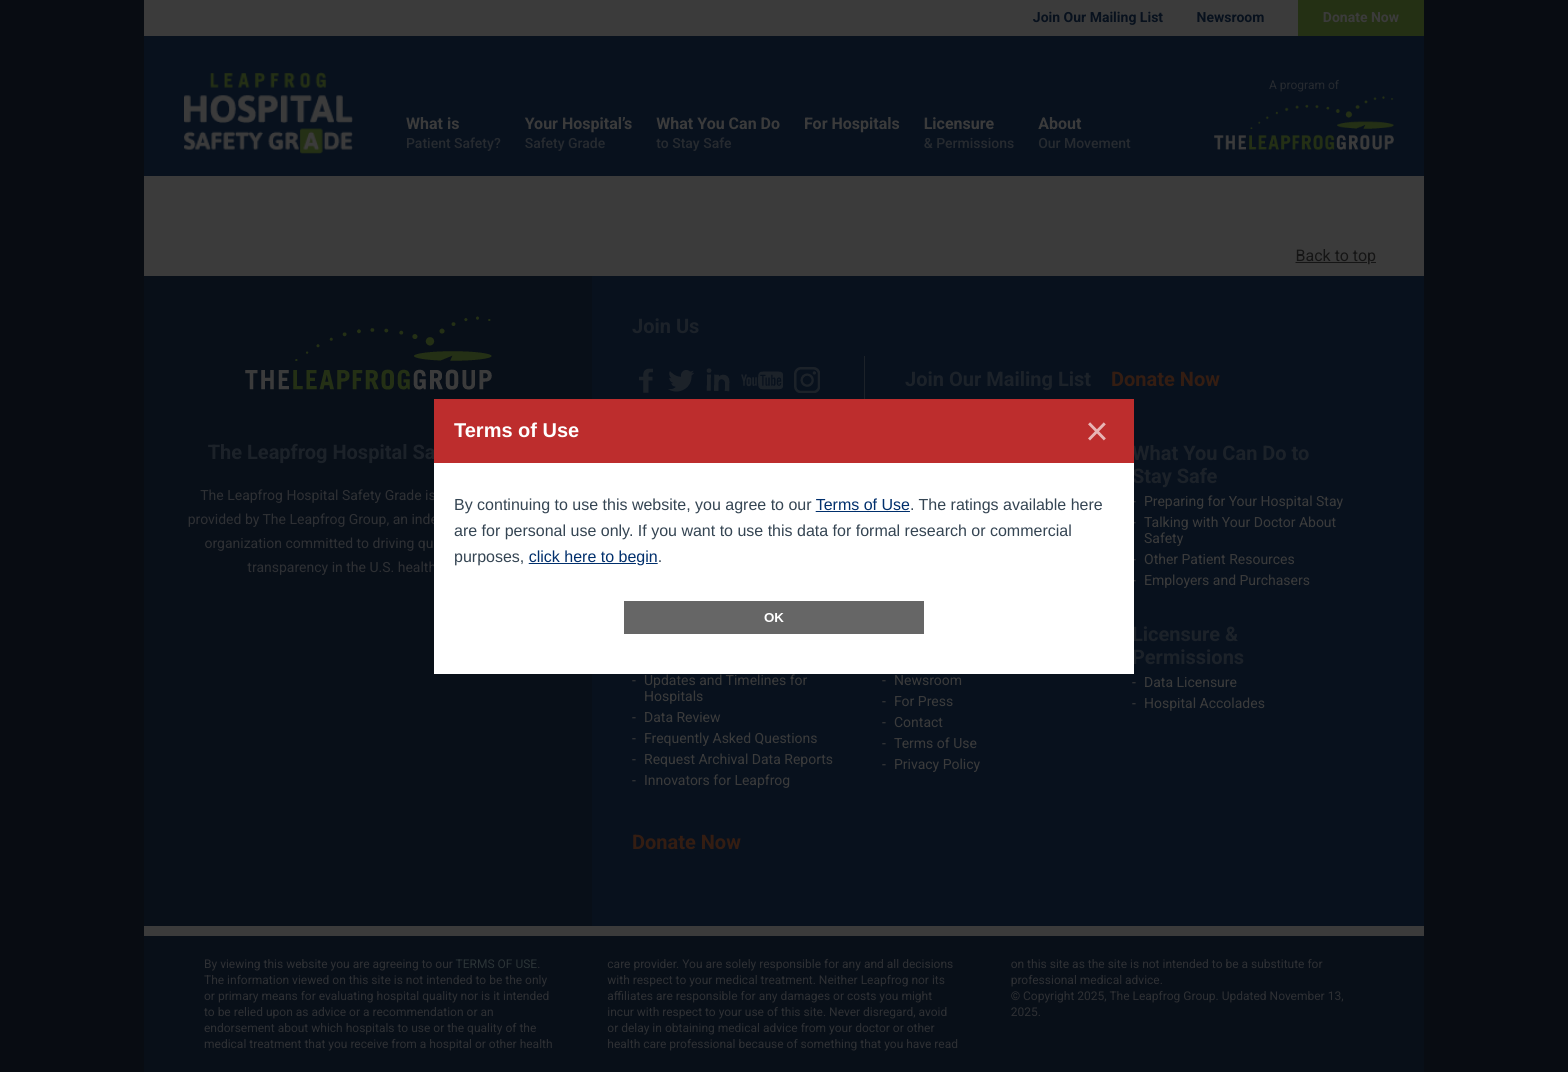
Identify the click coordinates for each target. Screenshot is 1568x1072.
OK (774, 617)
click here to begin (593, 557)
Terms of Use (863, 505)
